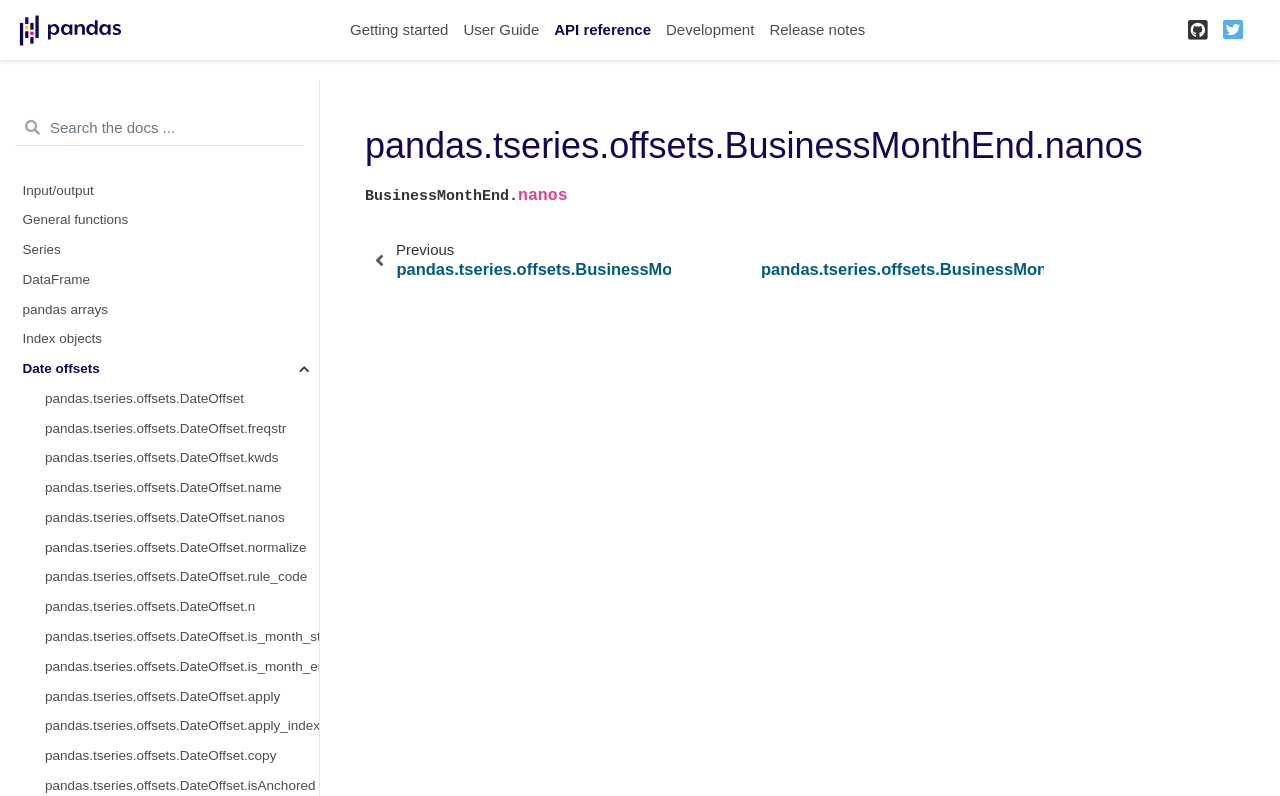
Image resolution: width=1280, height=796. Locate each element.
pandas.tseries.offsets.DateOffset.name (163, 487)
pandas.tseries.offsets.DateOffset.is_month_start (182, 636)
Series (42, 249)
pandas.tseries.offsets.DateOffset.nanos (165, 517)
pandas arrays (66, 309)
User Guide (501, 29)
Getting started (399, 29)
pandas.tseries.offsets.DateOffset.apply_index (182, 725)
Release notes (817, 29)
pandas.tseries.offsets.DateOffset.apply (162, 696)
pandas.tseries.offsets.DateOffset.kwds (162, 457)
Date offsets (61, 368)
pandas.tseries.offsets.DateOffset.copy (160, 755)
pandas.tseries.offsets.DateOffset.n (150, 606)
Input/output (58, 190)
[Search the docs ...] (159, 128)
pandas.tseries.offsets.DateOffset (144, 398)
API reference (602, 29)
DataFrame (57, 279)
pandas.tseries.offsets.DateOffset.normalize (175, 547)
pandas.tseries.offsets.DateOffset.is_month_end (182, 666)
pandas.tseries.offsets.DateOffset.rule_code (176, 576)
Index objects (63, 338)
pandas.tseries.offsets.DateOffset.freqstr (165, 428)
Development (710, 29)
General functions (76, 219)
